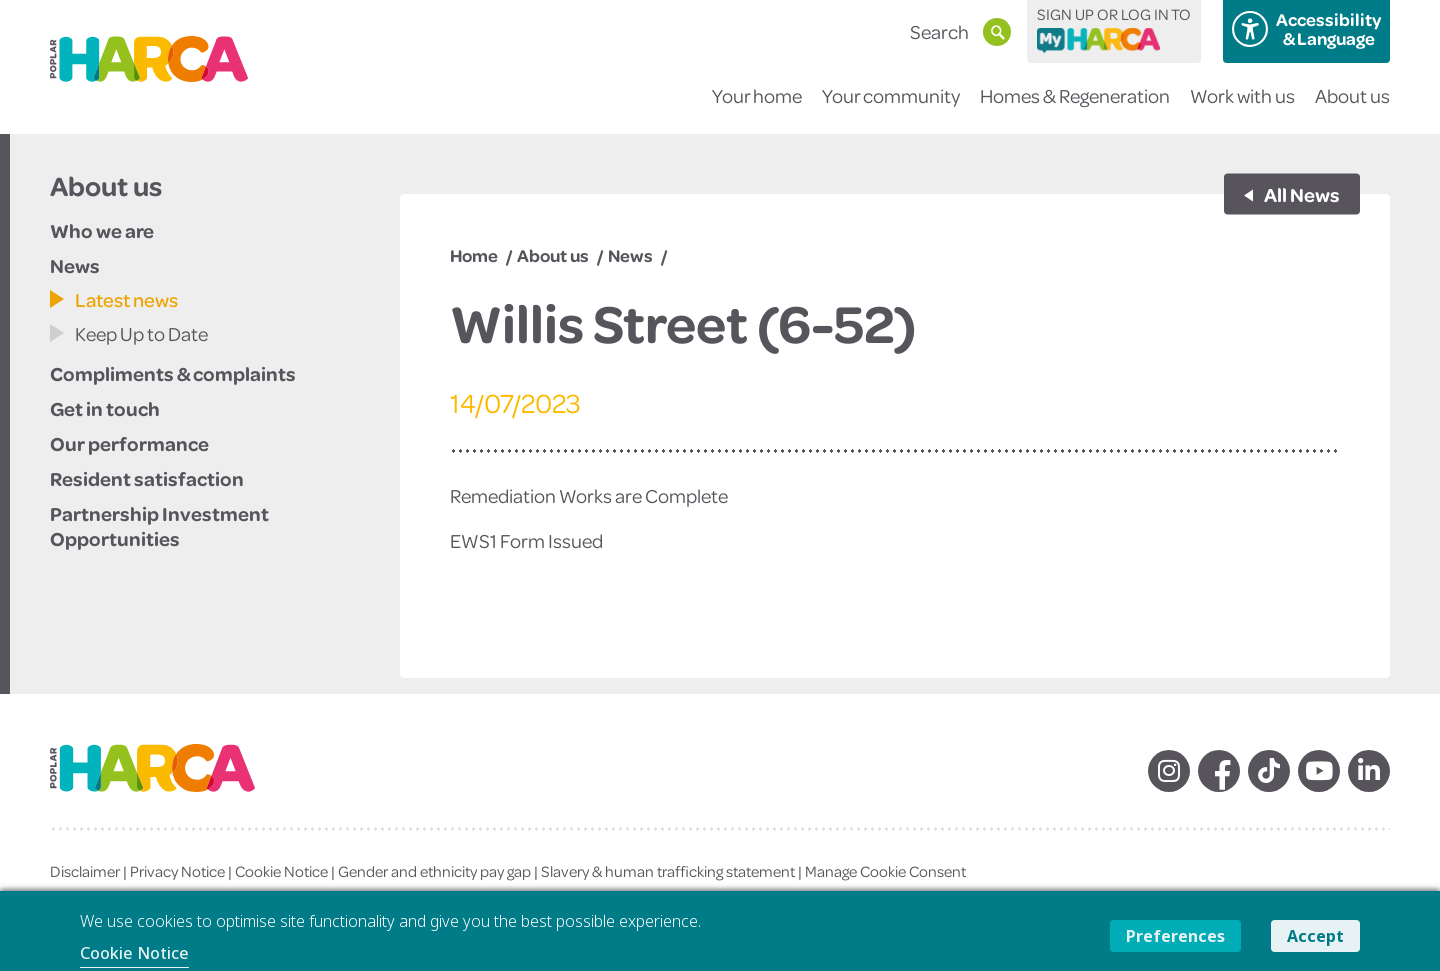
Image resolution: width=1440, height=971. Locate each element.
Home (474, 255)
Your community (891, 108)
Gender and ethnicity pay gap (434, 871)
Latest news (126, 299)
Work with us (1242, 108)
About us (1352, 108)
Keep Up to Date (141, 333)
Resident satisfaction (147, 478)
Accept (1315, 936)
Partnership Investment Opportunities (159, 525)
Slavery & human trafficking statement (668, 871)
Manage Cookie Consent (885, 871)
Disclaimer (85, 871)
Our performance (129, 443)
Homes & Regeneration (1075, 108)
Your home (757, 108)
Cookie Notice (281, 871)
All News (1301, 194)
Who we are (102, 230)
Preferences (1175, 936)
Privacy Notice (177, 871)
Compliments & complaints (173, 373)
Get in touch (105, 408)
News (75, 265)
